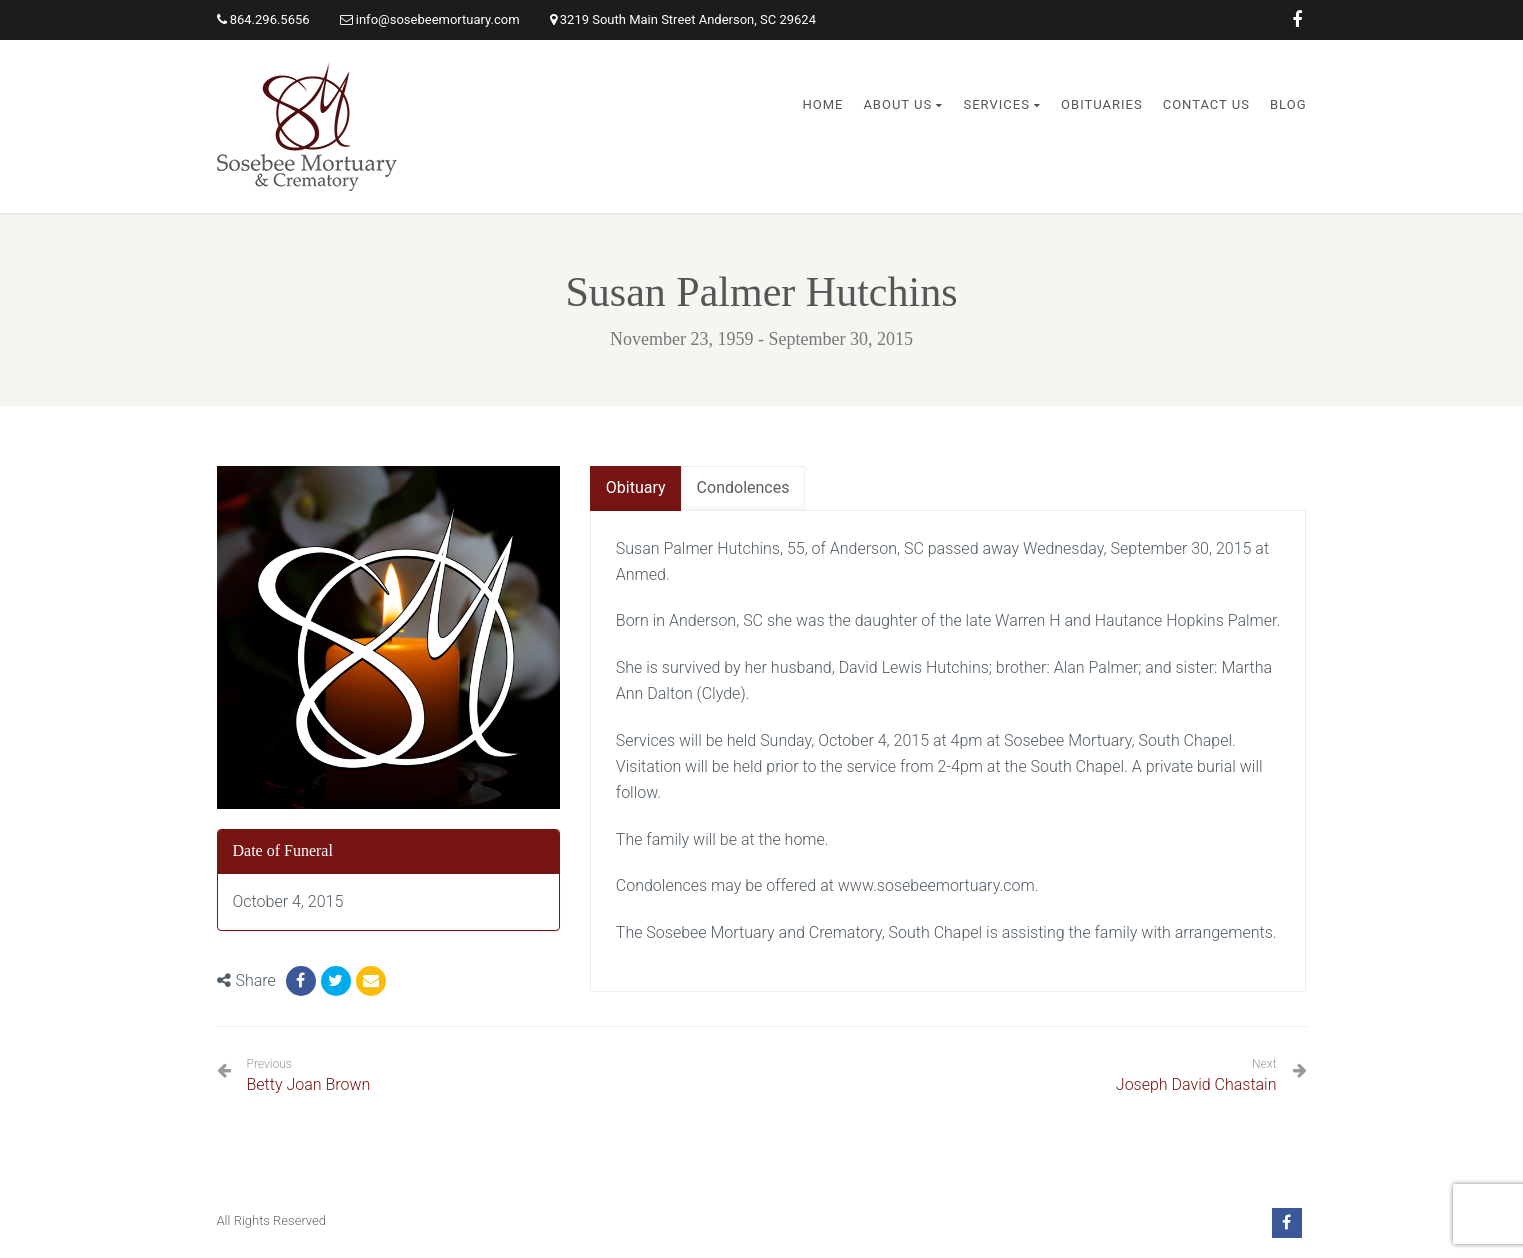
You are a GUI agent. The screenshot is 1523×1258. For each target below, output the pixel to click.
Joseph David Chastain (1196, 1084)
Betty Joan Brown (309, 1075)
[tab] (636, 488)
